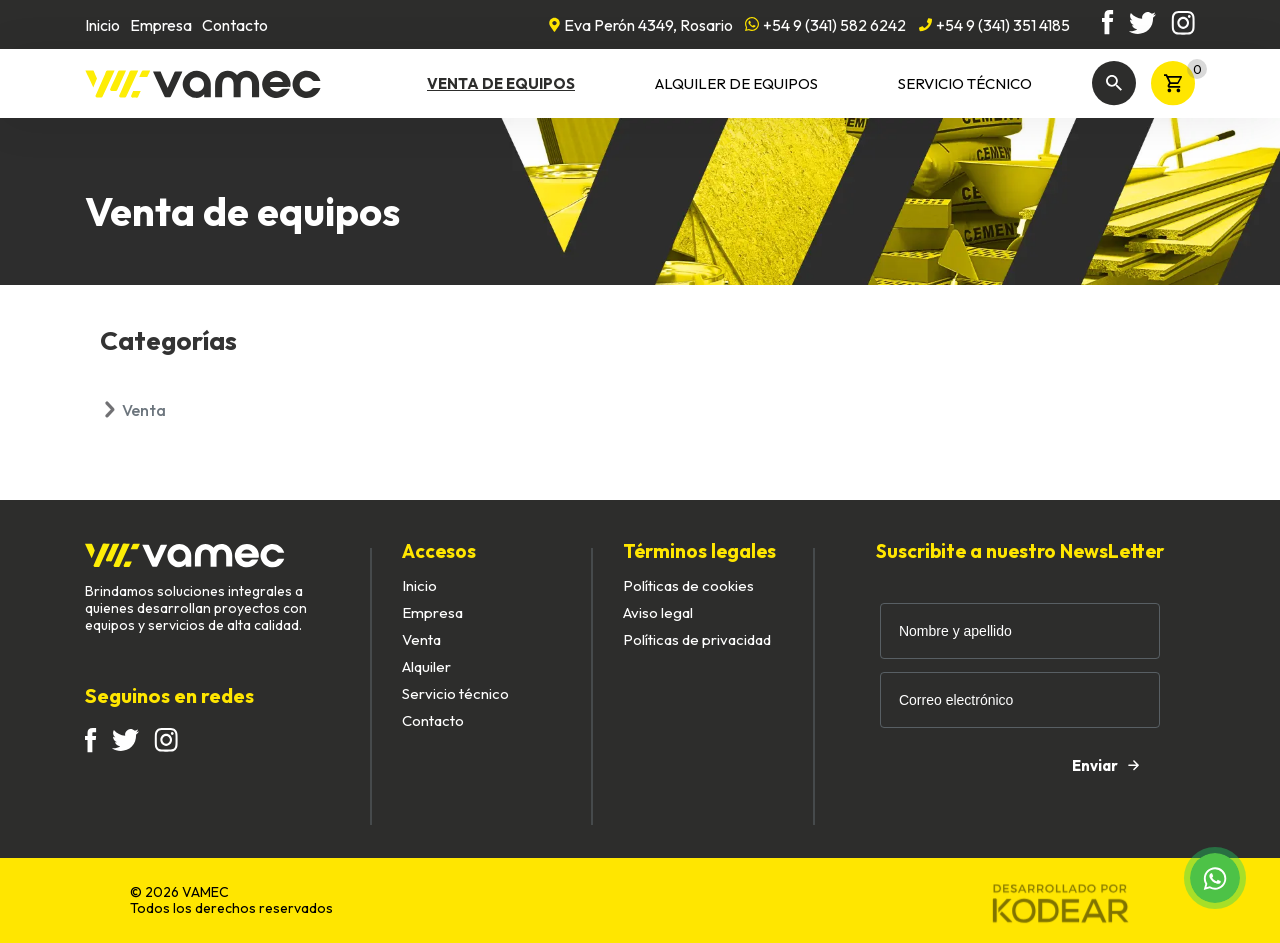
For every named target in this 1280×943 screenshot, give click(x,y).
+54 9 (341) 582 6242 (825, 25)
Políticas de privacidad (697, 639)
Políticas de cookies (688, 585)
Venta (144, 410)
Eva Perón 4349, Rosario (641, 25)
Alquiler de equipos (736, 83)
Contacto (235, 25)
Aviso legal (658, 612)
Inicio (102, 25)
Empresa (161, 25)
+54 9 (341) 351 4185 (994, 25)
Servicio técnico (965, 83)
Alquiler (426, 666)
